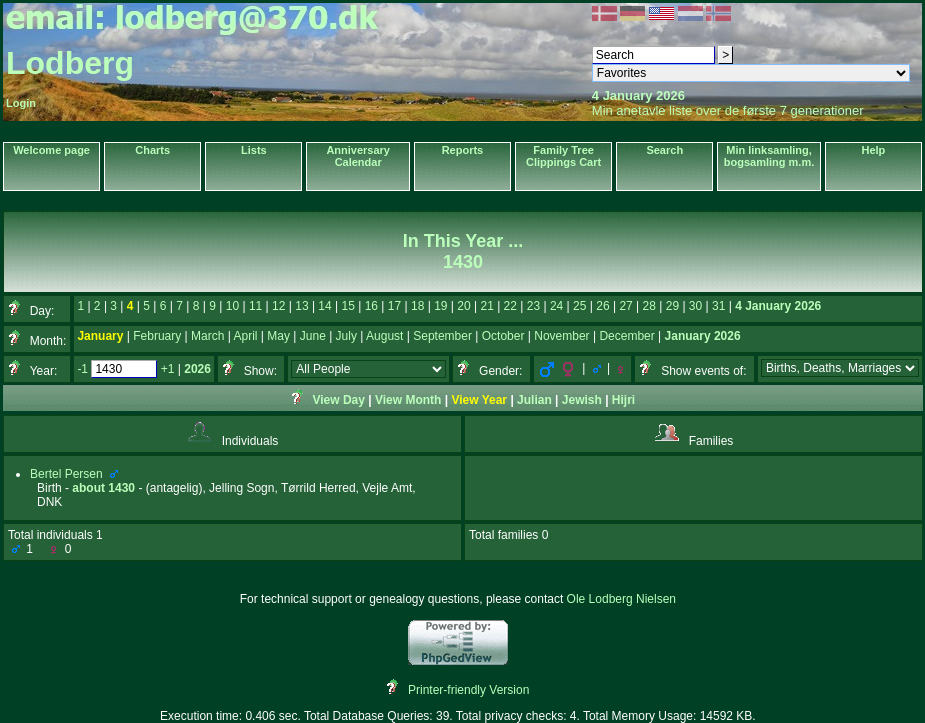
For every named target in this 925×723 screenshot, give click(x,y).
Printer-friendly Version (468, 690)
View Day (338, 400)
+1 (168, 369)
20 (463, 306)
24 (556, 306)
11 (255, 306)
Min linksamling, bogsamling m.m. (769, 156)
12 (278, 306)
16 (371, 306)
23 (533, 306)
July (346, 336)
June (313, 336)
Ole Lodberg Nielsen (621, 599)
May (278, 336)
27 (625, 306)
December (626, 336)
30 (695, 306)
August (384, 336)
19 (440, 306)
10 (232, 306)
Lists (254, 150)
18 (417, 306)
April (246, 336)
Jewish (582, 400)
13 (301, 306)
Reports (463, 150)
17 (394, 306)
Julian (534, 400)
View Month (408, 400)
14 (324, 306)
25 (579, 306)
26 (602, 306)
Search (664, 150)
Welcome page (51, 150)
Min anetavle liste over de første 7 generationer (728, 110)
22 (510, 306)
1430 (121, 488)
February (157, 336)
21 (486, 306)
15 (348, 306)
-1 (82, 369)
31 (718, 306)
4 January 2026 (778, 306)
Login (21, 103)
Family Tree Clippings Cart (563, 156)
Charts (152, 150)
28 (649, 306)
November (561, 336)
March (207, 336)
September (442, 336)
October (503, 336)
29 (672, 306)
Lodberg (70, 63)
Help (873, 150)
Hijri (623, 400)
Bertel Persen (66, 474)
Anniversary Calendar (358, 156)
